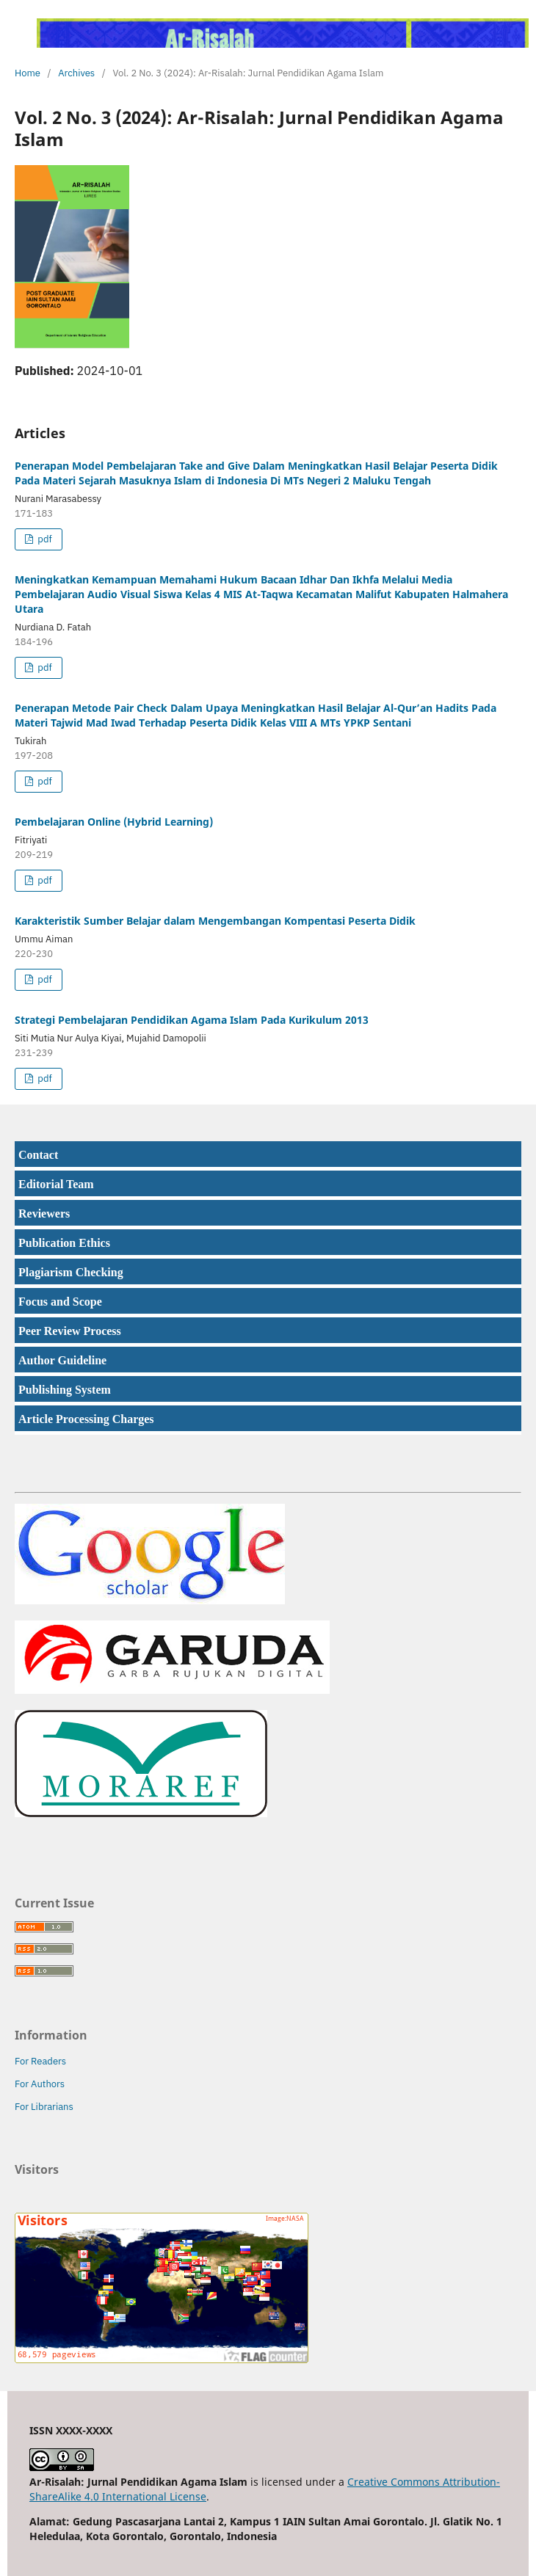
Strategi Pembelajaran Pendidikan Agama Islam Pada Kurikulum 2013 (192, 1020)
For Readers (40, 2061)
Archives (76, 73)
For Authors (40, 2084)
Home (27, 73)
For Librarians (44, 2106)
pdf (43, 539)
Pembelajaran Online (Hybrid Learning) (114, 822)
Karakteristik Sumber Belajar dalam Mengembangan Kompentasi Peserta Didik (215, 921)
